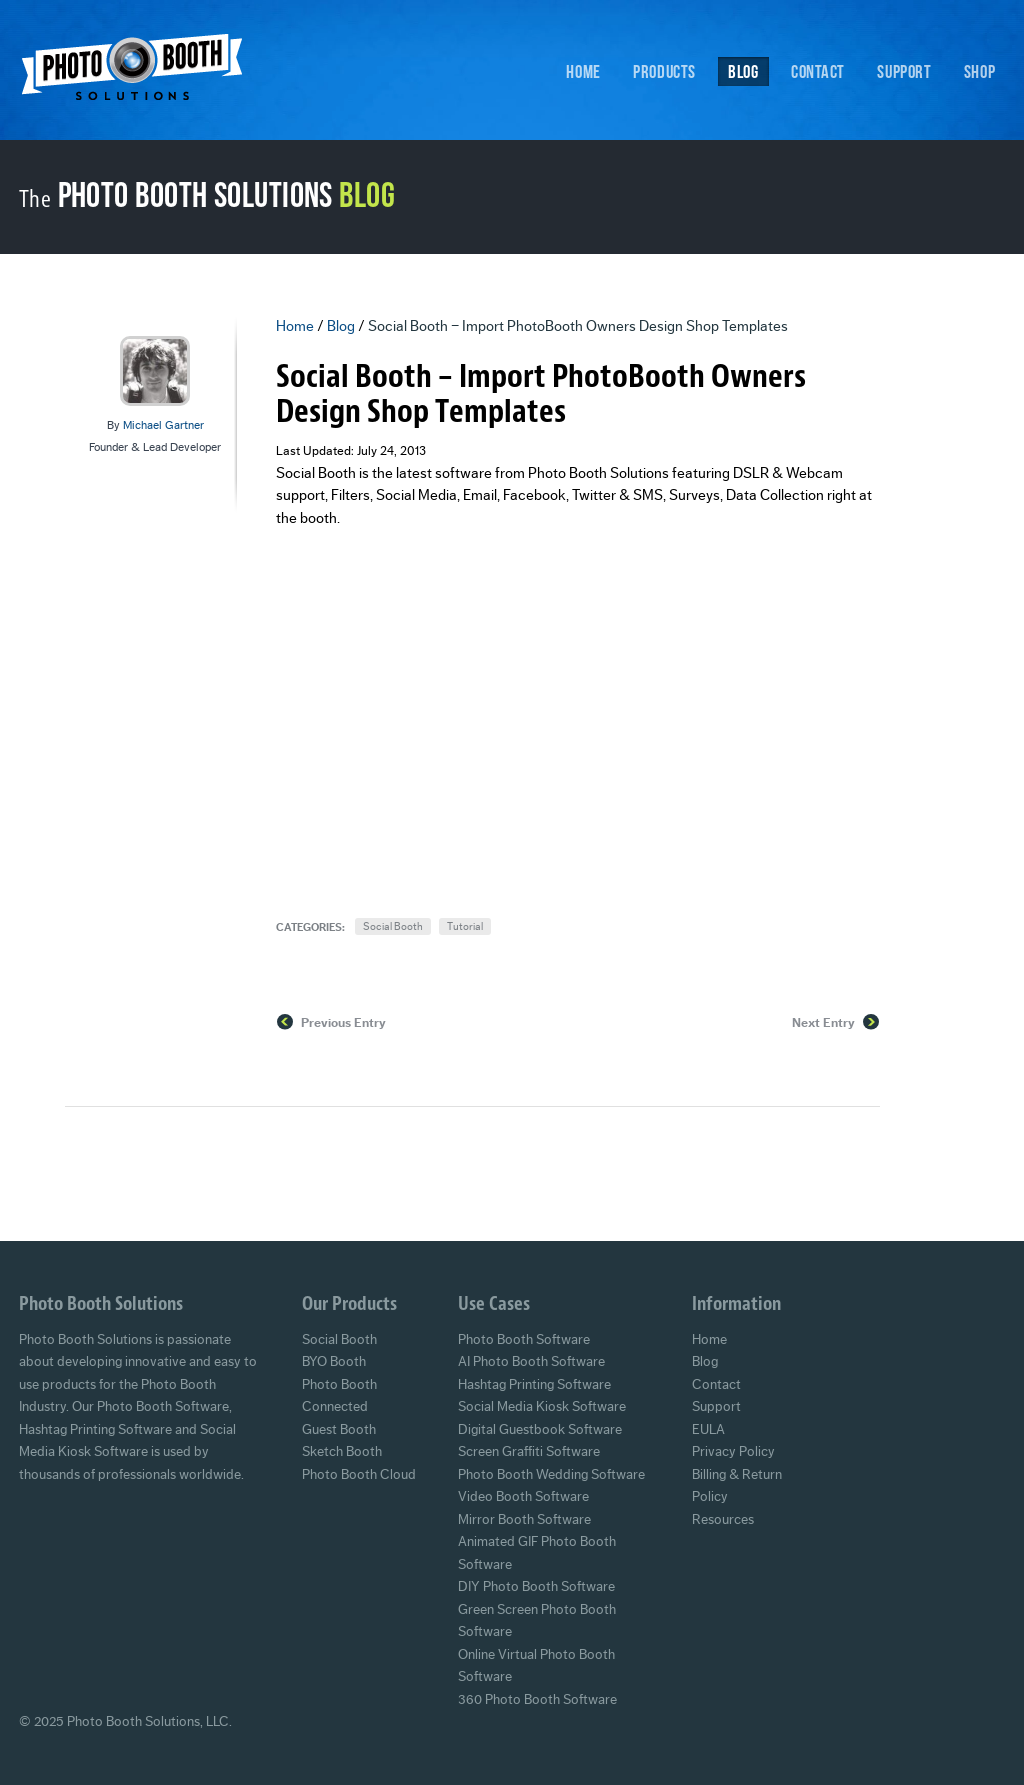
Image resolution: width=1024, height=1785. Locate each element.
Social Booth (393, 926)
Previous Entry (343, 1022)
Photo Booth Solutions (145, 73)
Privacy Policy (733, 1452)
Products (664, 71)
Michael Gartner (163, 425)
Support (904, 71)
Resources (723, 1520)
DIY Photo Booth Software (536, 1587)
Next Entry (823, 1022)
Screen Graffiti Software (529, 1452)
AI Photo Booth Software (531, 1362)
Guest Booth (339, 1430)
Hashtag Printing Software (534, 1385)
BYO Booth (334, 1362)
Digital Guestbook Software (540, 1430)
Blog (743, 71)
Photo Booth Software (524, 1340)
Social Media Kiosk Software (542, 1407)
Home (583, 71)
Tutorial (465, 926)
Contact (818, 71)
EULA (708, 1430)
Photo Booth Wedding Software (551, 1475)
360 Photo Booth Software (537, 1700)
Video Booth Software (523, 1497)
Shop (979, 71)
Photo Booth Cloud (359, 1475)
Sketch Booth (342, 1452)
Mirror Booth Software (524, 1520)
